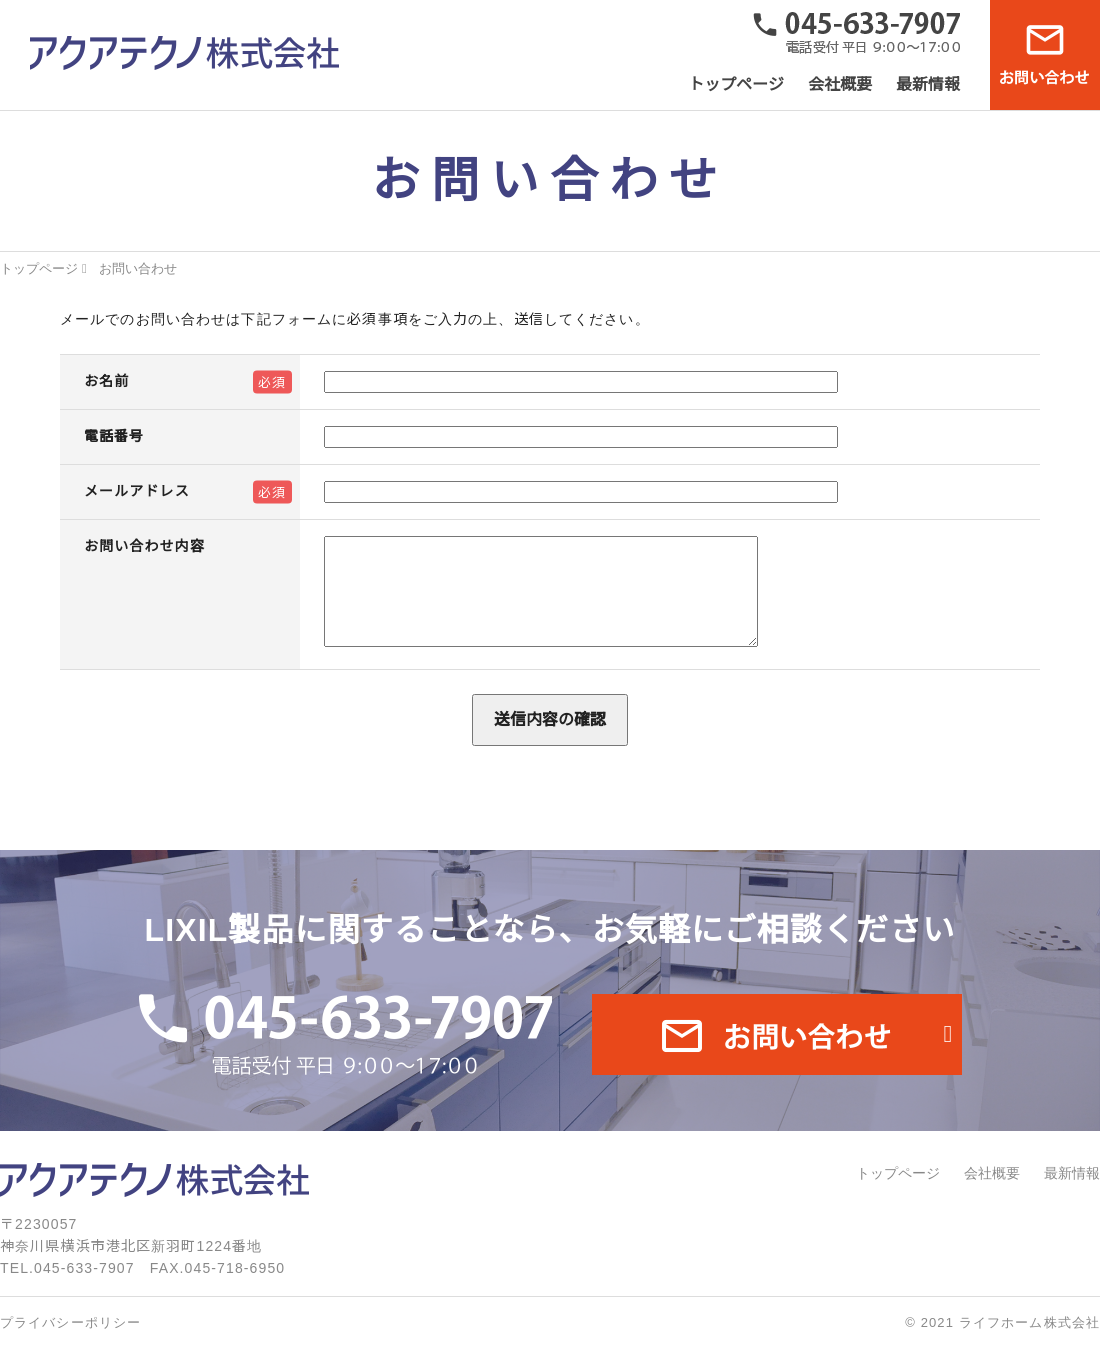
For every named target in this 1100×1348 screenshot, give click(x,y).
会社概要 (840, 84)
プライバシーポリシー (70, 1322)
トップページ (736, 84)
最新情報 (928, 84)
